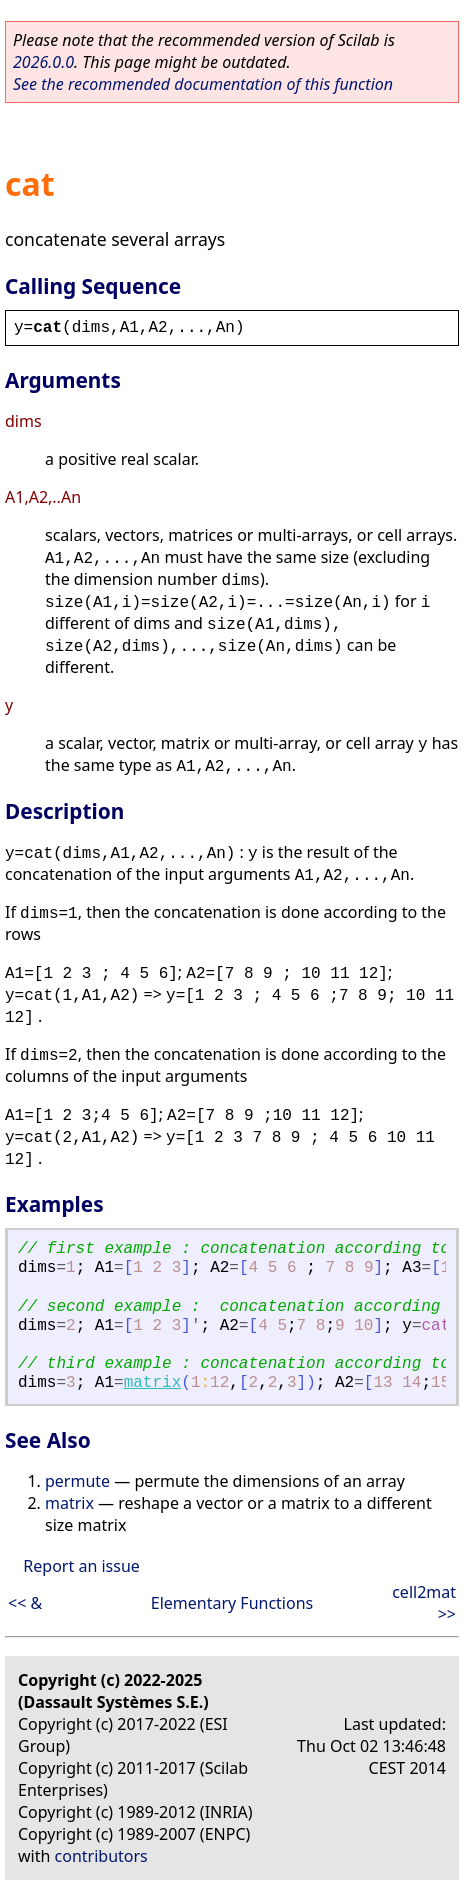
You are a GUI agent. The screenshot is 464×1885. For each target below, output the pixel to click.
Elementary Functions (232, 1603)
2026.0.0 (43, 62)
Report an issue (81, 1566)
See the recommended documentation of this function (203, 84)
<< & (25, 1603)
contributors (101, 1856)
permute (77, 1481)
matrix (153, 1383)
